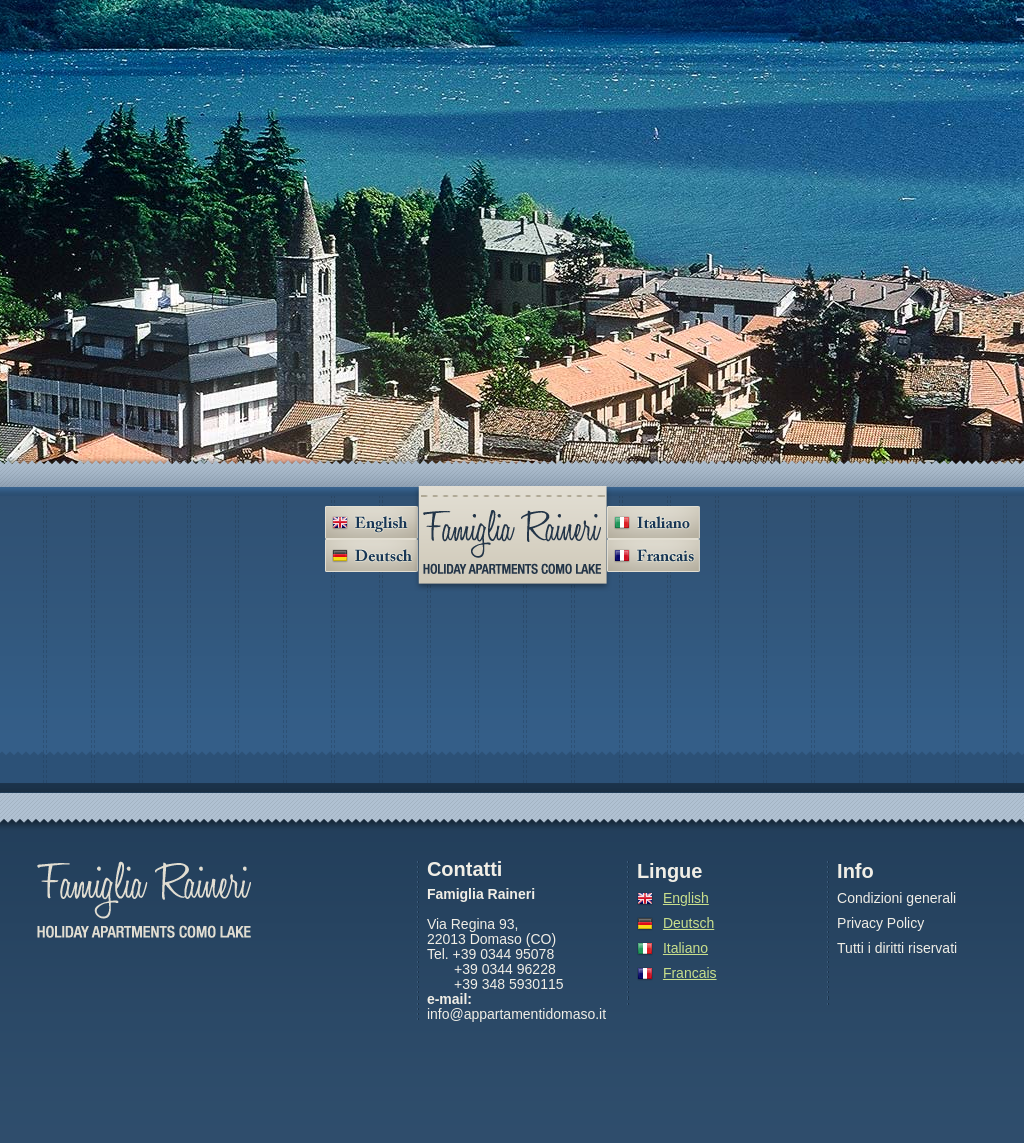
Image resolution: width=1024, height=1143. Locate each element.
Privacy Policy (880, 923)
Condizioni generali (896, 898)
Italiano (685, 948)
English (686, 898)
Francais (690, 973)
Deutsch (688, 923)
